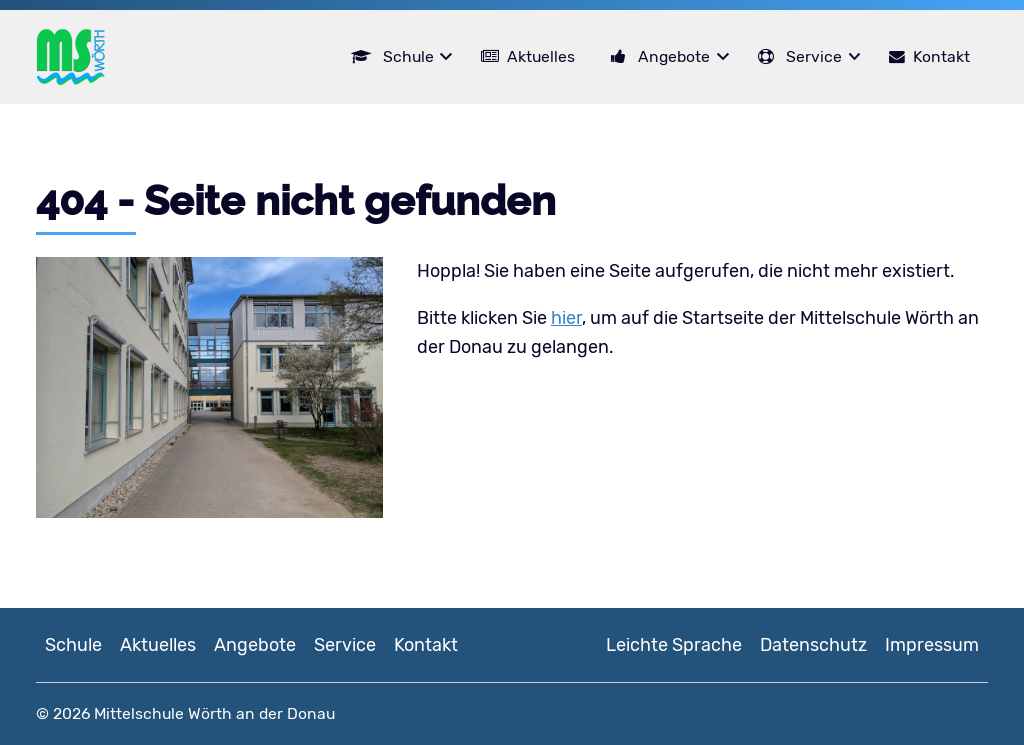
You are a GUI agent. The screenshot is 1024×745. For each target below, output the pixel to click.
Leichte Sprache (674, 645)
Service (814, 56)
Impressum (932, 645)
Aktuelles (541, 56)
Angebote (674, 56)
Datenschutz (813, 645)
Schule (408, 56)
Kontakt (941, 56)
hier (566, 318)
